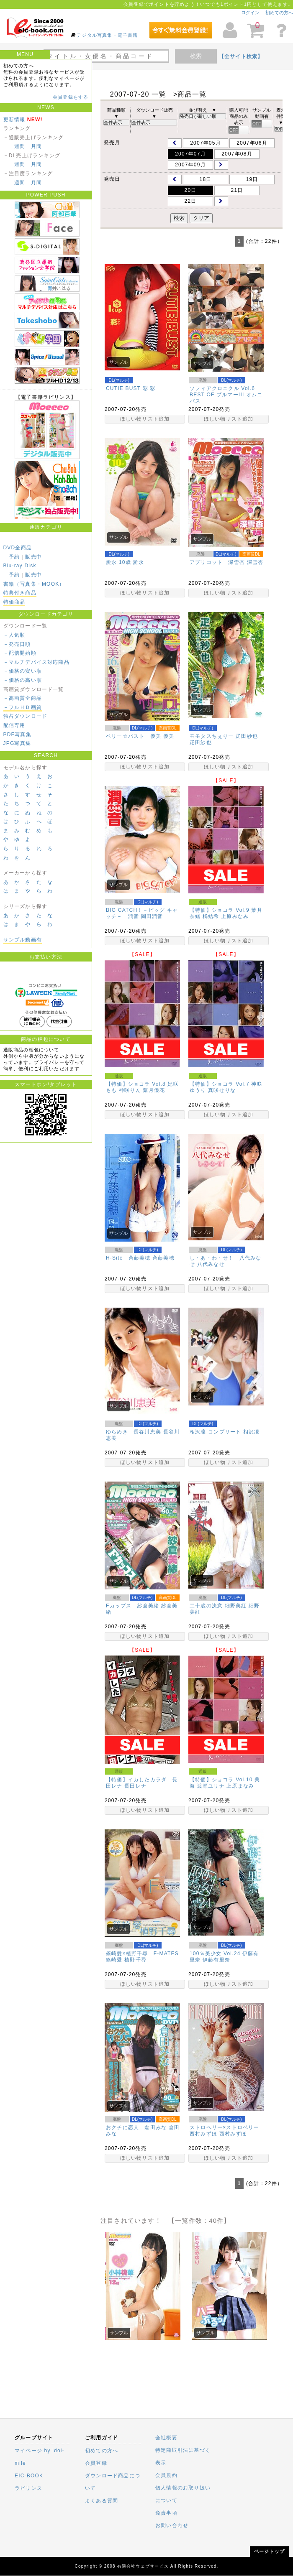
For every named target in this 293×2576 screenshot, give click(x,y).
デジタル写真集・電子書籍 (107, 35)
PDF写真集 (17, 734)
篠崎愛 (114, 1960)
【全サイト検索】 (241, 56)
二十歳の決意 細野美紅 (218, 1606)
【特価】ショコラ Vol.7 (219, 1084)
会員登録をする (70, 96)
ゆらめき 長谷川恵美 (133, 1432)
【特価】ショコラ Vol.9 (219, 910)
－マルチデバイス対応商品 (36, 662)
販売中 (33, 557)
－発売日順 (17, 644)
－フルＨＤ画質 (22, 707)
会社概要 (166, 2438)
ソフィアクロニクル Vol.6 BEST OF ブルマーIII (222, 391)
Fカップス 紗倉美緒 (132, 1606)
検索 (196, 56)
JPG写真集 (17, 743)
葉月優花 (154, 1090)
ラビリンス (28, 2488)
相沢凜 (251, 1432)
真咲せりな (222, 1090)
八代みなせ (211, 1264)
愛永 (138, 562)
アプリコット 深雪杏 (217, 562)
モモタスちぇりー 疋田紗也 (224, 736)
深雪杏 (255, 562)
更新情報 (14, 119)
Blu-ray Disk (19, 566)
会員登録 (96, 2463)
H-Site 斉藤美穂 (128, 1258)
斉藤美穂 (163, 1258)
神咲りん (130, 1090)
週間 (19, 146)
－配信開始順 (19, 653)
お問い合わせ (171, 2525)
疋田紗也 (201, 742)
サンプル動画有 (22, 940)
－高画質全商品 (22, 698)
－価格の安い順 (22, 671)
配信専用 (14, 725)
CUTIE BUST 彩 (127, 388)
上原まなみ (240, 1786)
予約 (14, 557)
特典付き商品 (19, 593)
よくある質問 (101, 2501)
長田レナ (135, 1786)
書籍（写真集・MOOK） (34, 584)
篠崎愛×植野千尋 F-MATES (142, 1953)
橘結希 (211, 916)
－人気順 (14, 635)
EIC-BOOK (29, 2476)
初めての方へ (279, 12)
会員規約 (166, 2475)
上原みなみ (235, 916)
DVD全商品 (17, 548)
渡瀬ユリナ (211, 1786)
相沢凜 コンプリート (215, 1432)
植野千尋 (135, 1960)
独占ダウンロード (25, 716)
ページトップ (269, 2551)
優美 (168, 736)
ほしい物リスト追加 (145, 419)
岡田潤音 (152, 916)
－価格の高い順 (22, 680)
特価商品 (14, 602)
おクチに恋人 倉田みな (136, 2127)
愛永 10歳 (118, 562)
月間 (36, 146)
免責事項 (166, 2513)
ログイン (250, 12)
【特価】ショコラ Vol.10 (221, 1780)
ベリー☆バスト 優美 (133, 736)
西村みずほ (233, 2134)
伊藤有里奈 (216, 1960)
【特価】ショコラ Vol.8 (136, 1084)
